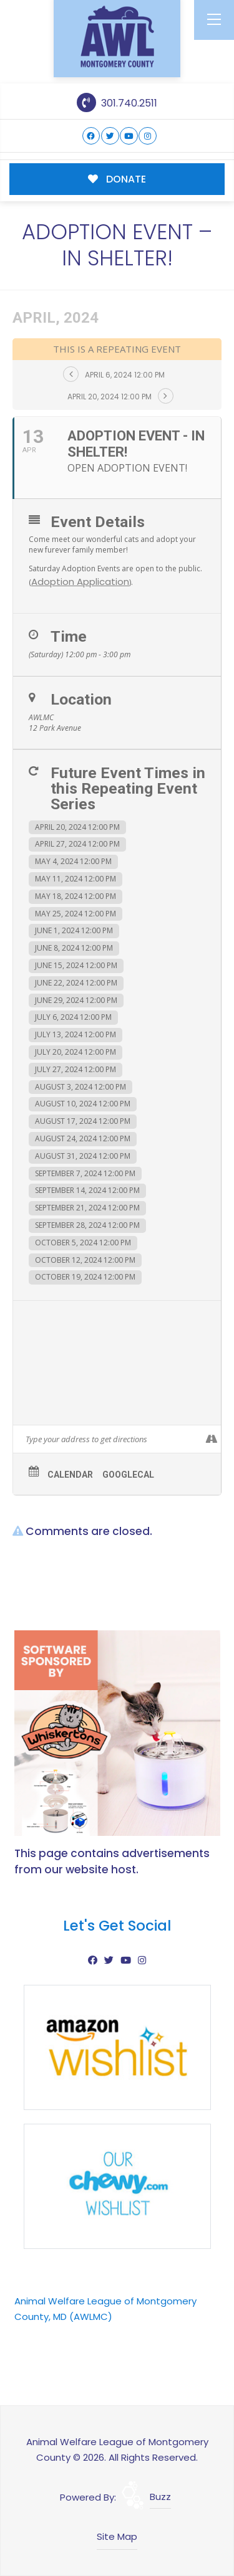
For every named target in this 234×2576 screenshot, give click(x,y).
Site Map (117, 2536)
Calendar (70, 1475)
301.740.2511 (117, 103)
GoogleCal (128, 1475)
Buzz (160, 2496)
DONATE (117, 179)
